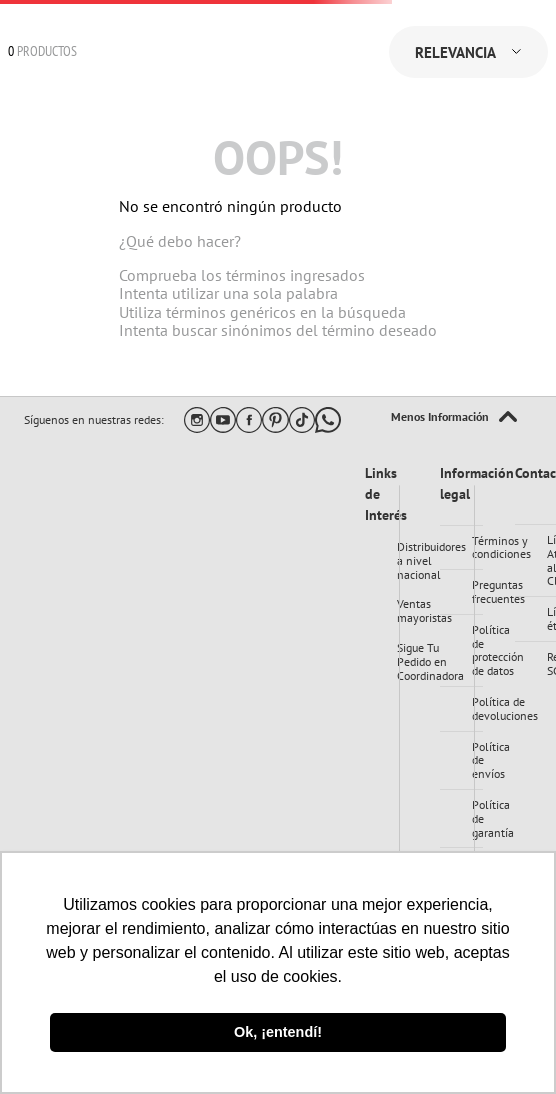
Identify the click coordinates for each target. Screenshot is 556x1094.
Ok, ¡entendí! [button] (278, 1032)
